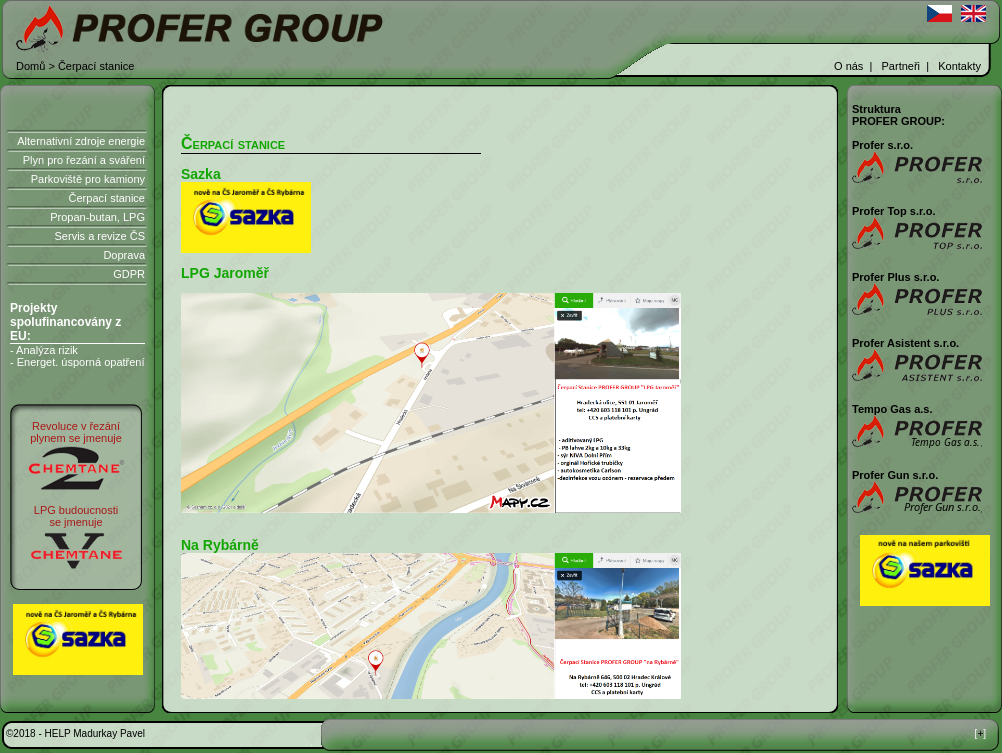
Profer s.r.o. (882, 145)
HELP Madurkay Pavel (95, 733)
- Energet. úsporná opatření (77, 362)
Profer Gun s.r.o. (895, 475)
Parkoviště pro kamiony (88, 179)
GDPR (129, 274)
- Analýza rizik (44, 350)
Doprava (124, 255)
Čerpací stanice (107, 198)
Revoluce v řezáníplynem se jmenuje (76, 432)
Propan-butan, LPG (97, 217)
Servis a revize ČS (100, 236)
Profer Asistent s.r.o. (905, 343)
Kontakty (959, 66)
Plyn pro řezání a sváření (84, 160)
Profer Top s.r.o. (894, 211)
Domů (30, 66)
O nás (848, 66)
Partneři (901, 66)
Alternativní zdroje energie (81, 141)
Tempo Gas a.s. (892, 409)
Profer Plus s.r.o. (895, 277)
